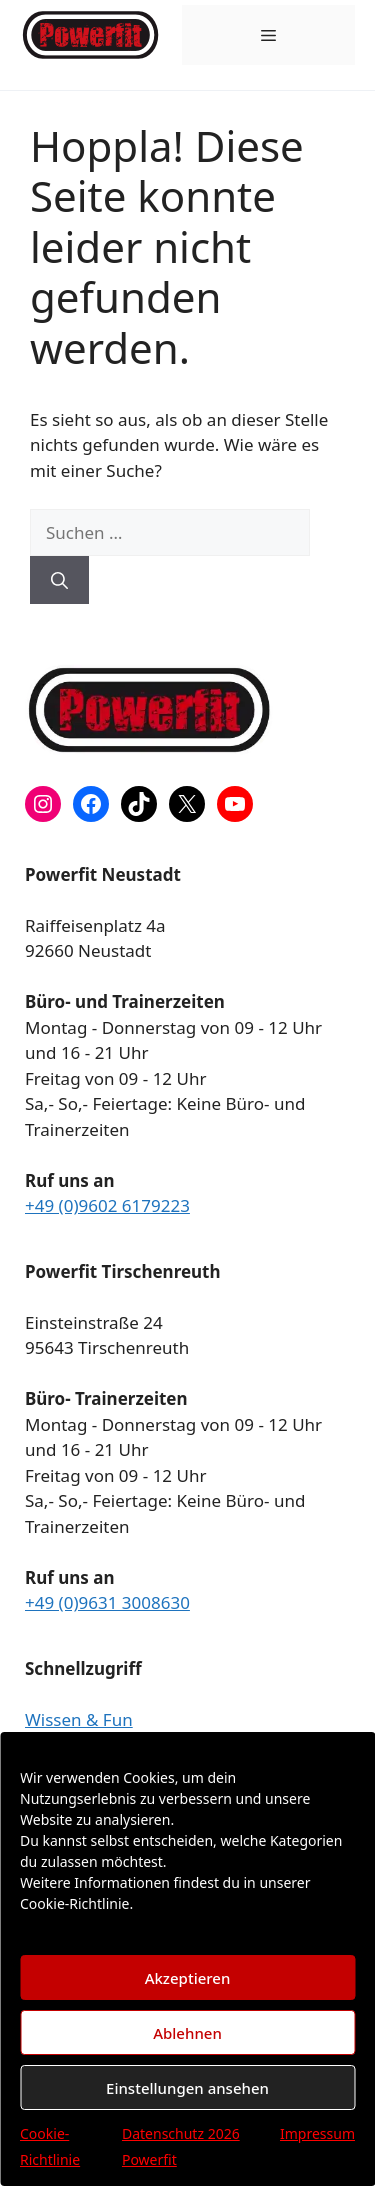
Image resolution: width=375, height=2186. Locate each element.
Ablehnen (187, 2033)
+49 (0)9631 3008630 (107, 1602)
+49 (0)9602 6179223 (107, 1205)
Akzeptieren (188, 1978)
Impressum (317, 2133)
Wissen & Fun (79, 1719)
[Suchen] (59, 580)
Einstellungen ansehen (187, 2088)
